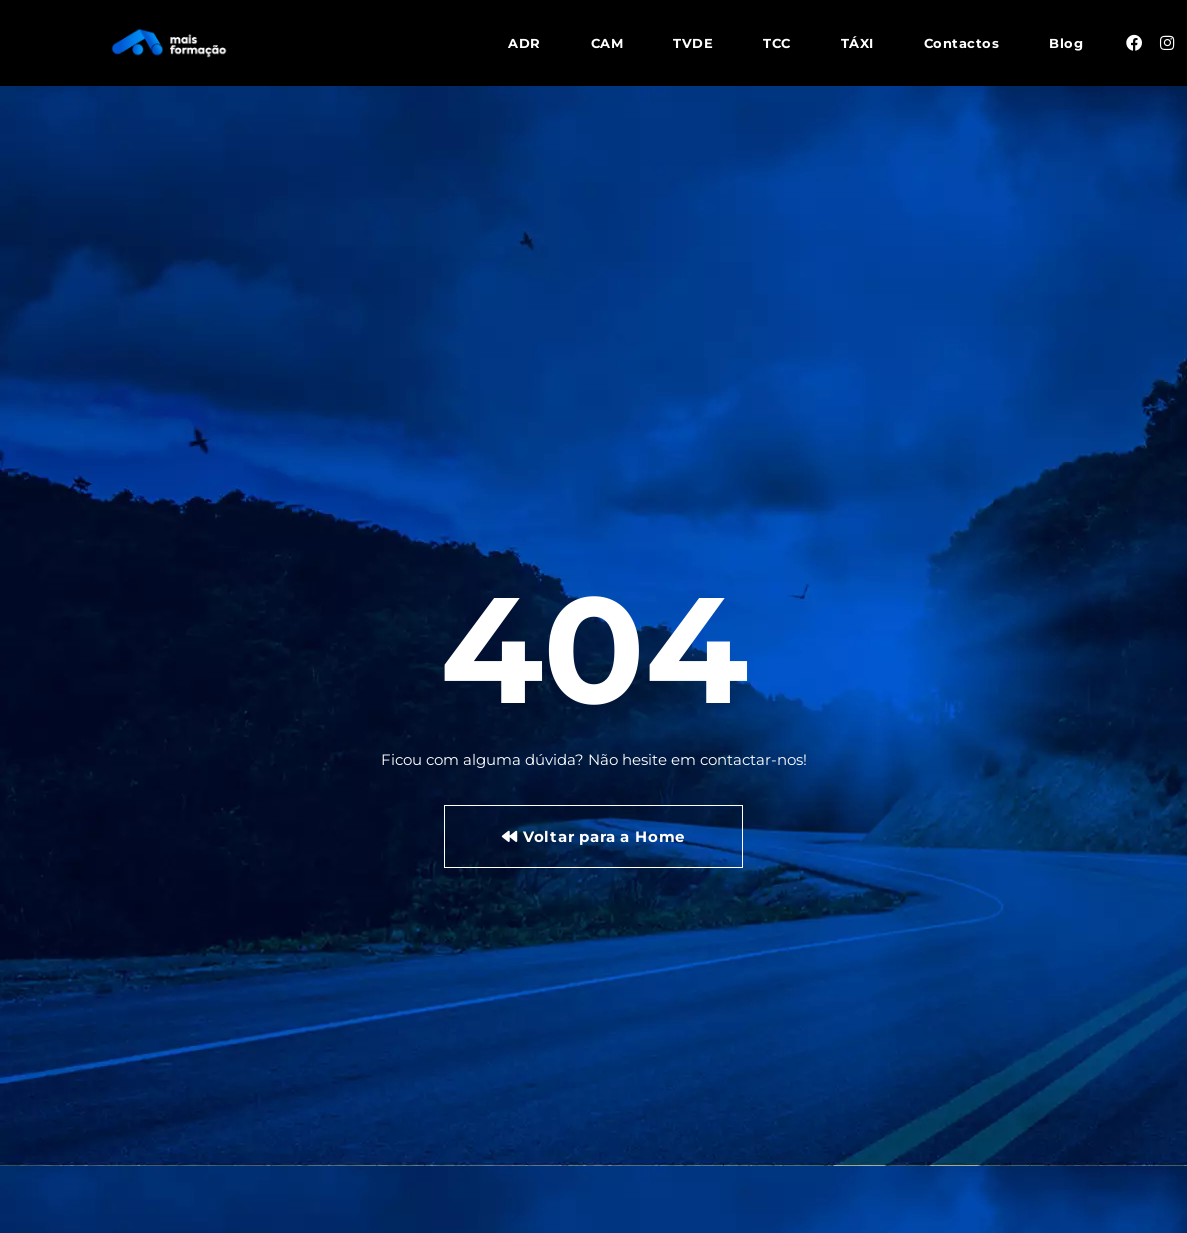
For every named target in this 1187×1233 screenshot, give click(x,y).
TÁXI (857, 43)
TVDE (693, 43)
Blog (1066, 43)
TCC (777, 43)
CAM (607, 43)
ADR (524, 43)
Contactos (962, 43)
